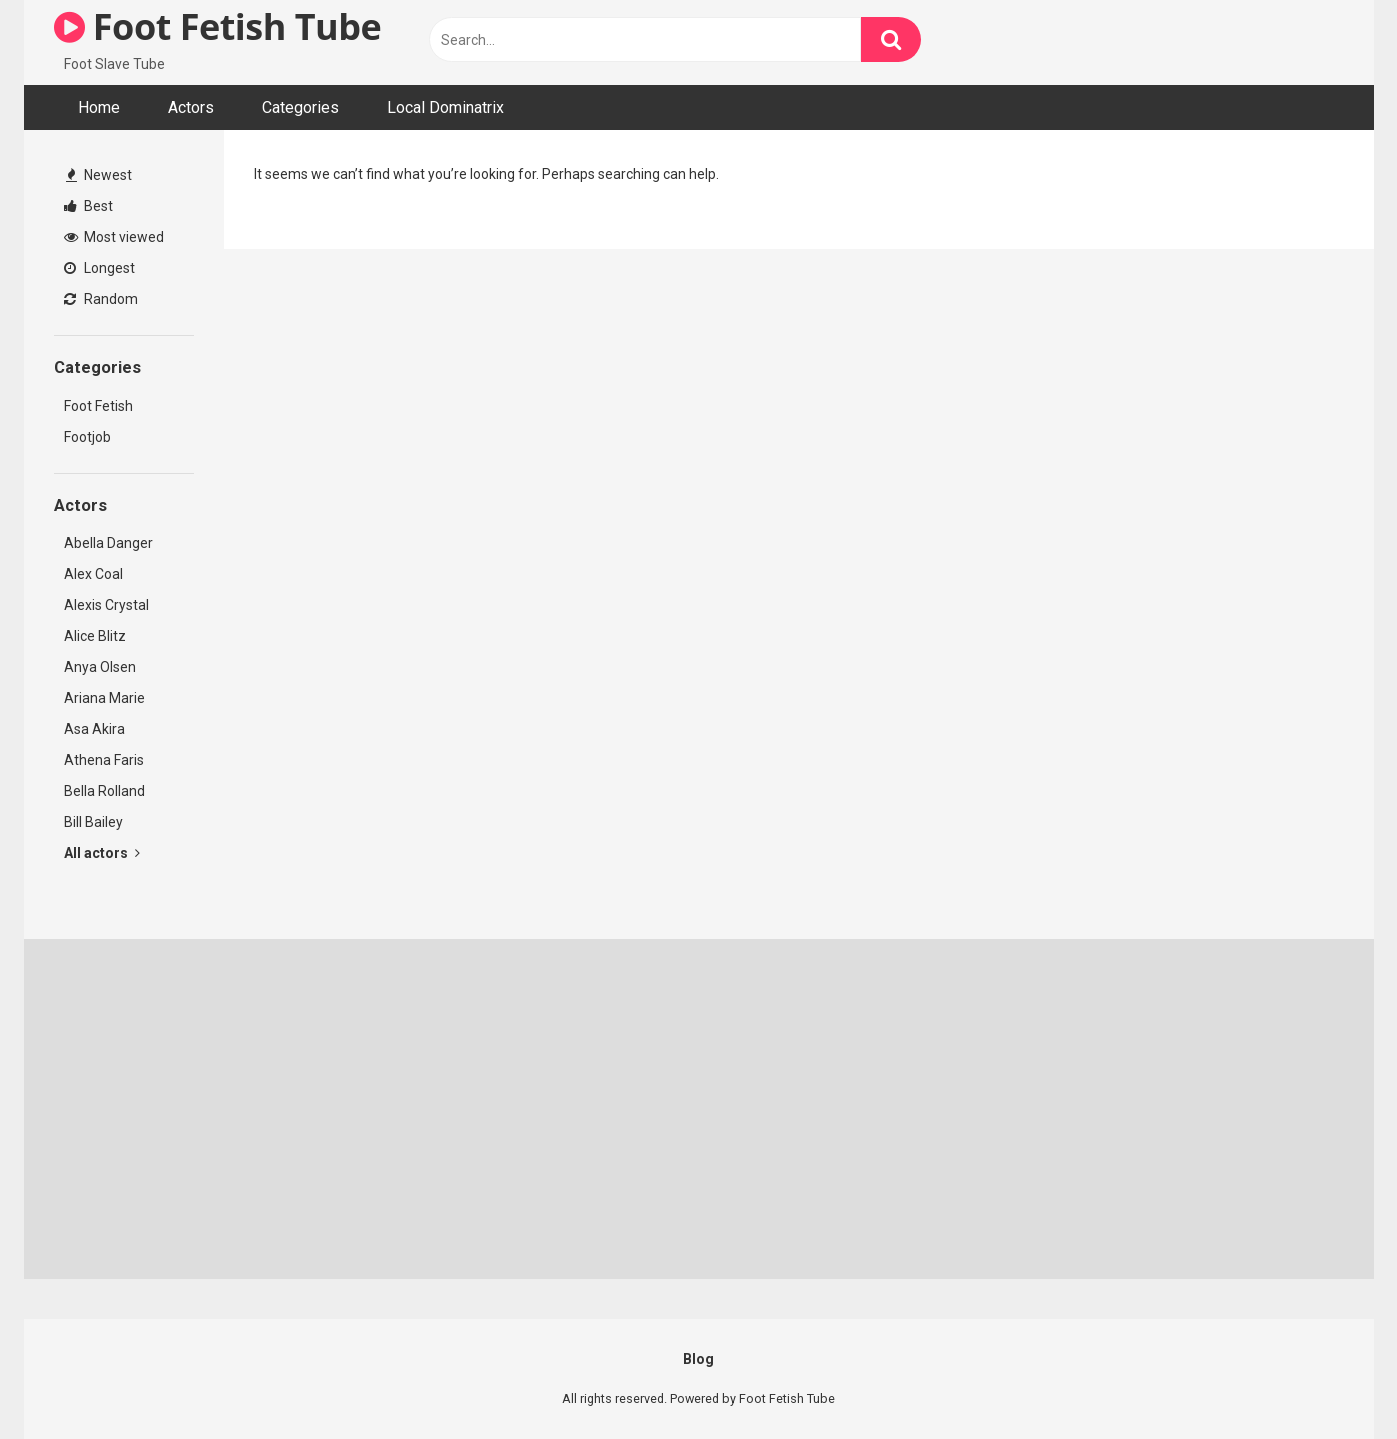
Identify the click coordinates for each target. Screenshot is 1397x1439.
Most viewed (114, 237)
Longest (99, 268)
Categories (300, 107)
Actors (191, 107)
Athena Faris (104, 760)
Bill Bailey (93, 822)
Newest (99, 175)
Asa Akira (94, 729)
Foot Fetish (98, 406)
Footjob (87, 437)
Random (101, 299)
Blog (698, 1359)
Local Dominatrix (445, 107)
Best (88, 206)
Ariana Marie (104, 698)
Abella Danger (108, 543)
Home (99, 107)
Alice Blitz (95, 636)
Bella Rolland (104, 791)
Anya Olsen (100, 667)
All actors (102, 853)
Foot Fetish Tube (218, 26)
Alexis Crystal (106, 605)
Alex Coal (93, 574)
